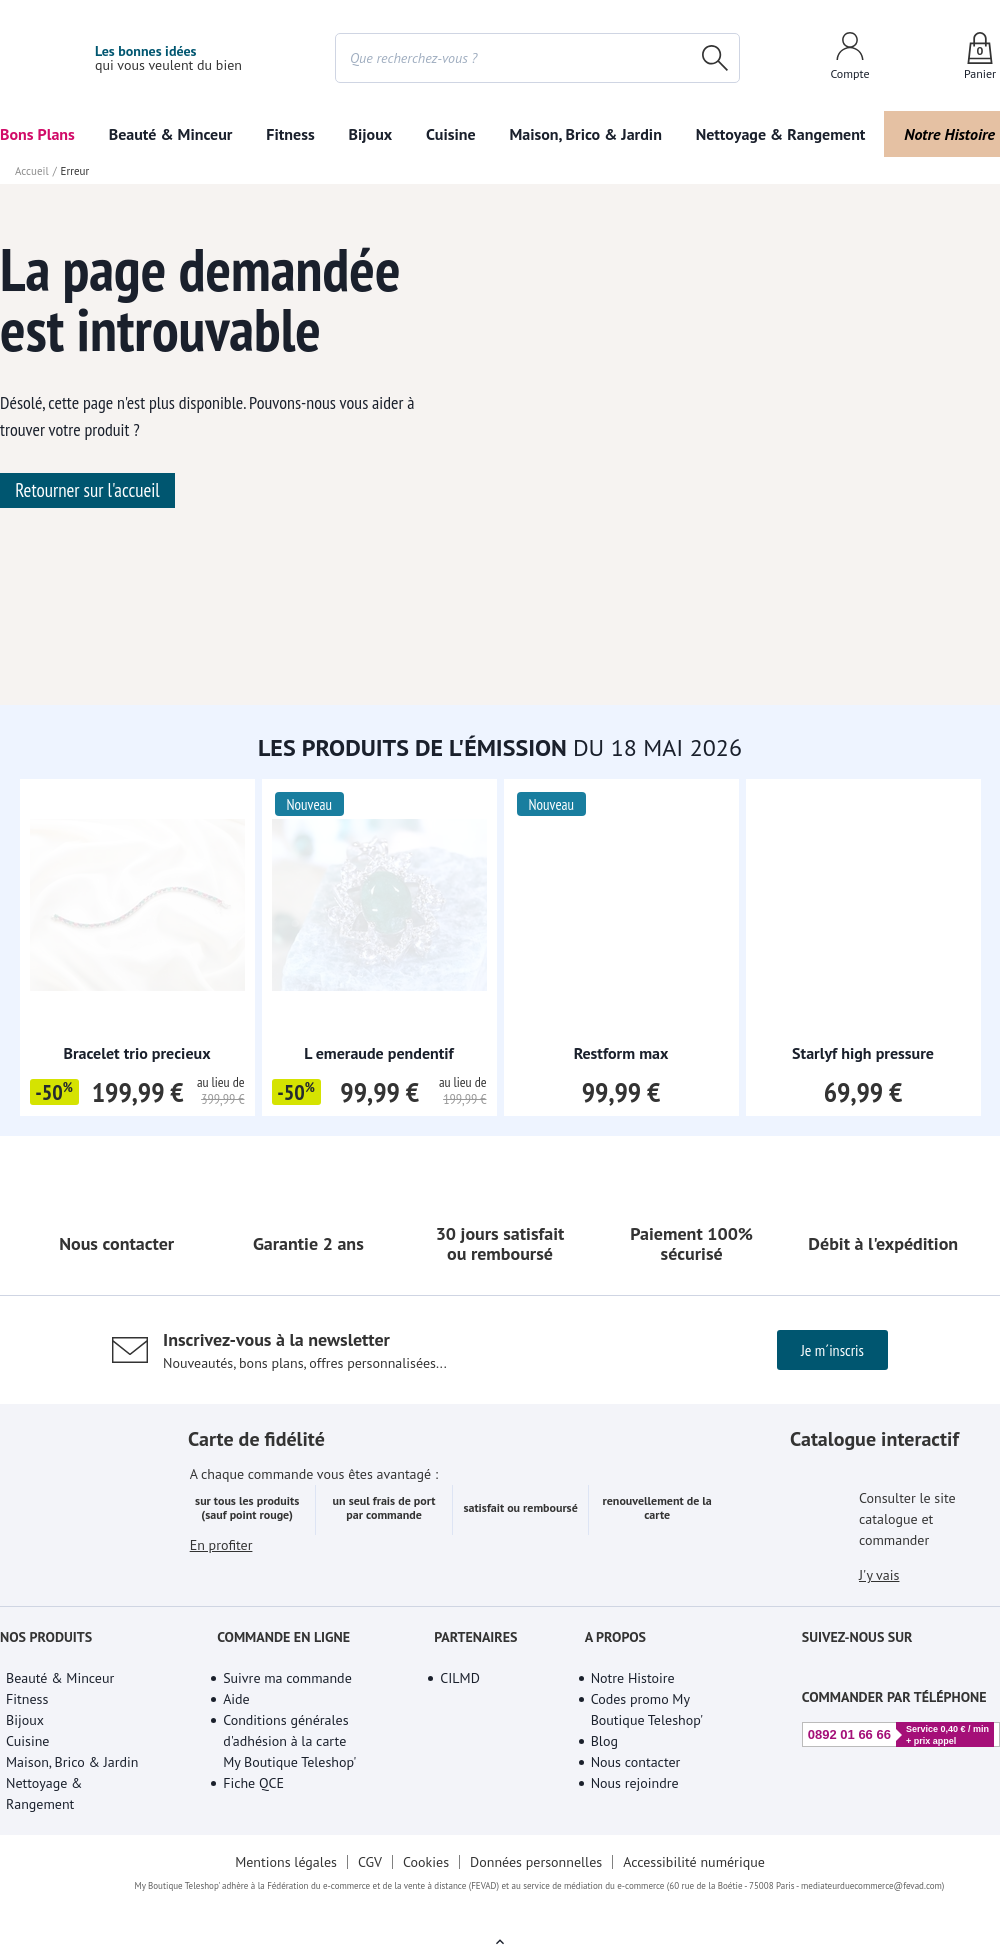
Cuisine (451, 134)
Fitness (290, 134)
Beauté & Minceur (171, 134)
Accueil (32, 171)
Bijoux (371, 134)
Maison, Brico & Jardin (585, 134)
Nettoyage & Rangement (781, 134)
